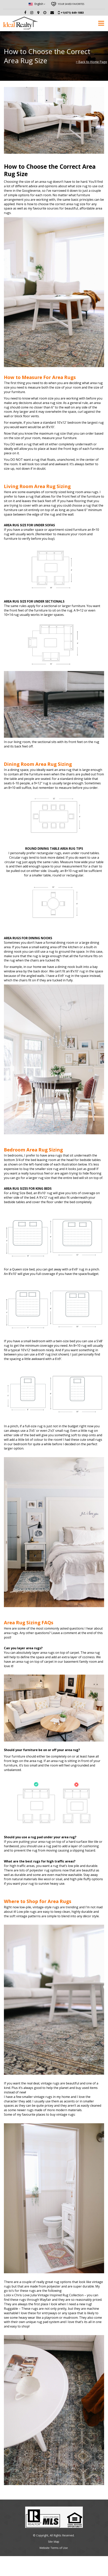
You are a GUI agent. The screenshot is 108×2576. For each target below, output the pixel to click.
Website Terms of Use (53, 2548)
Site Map (53, 2541)
